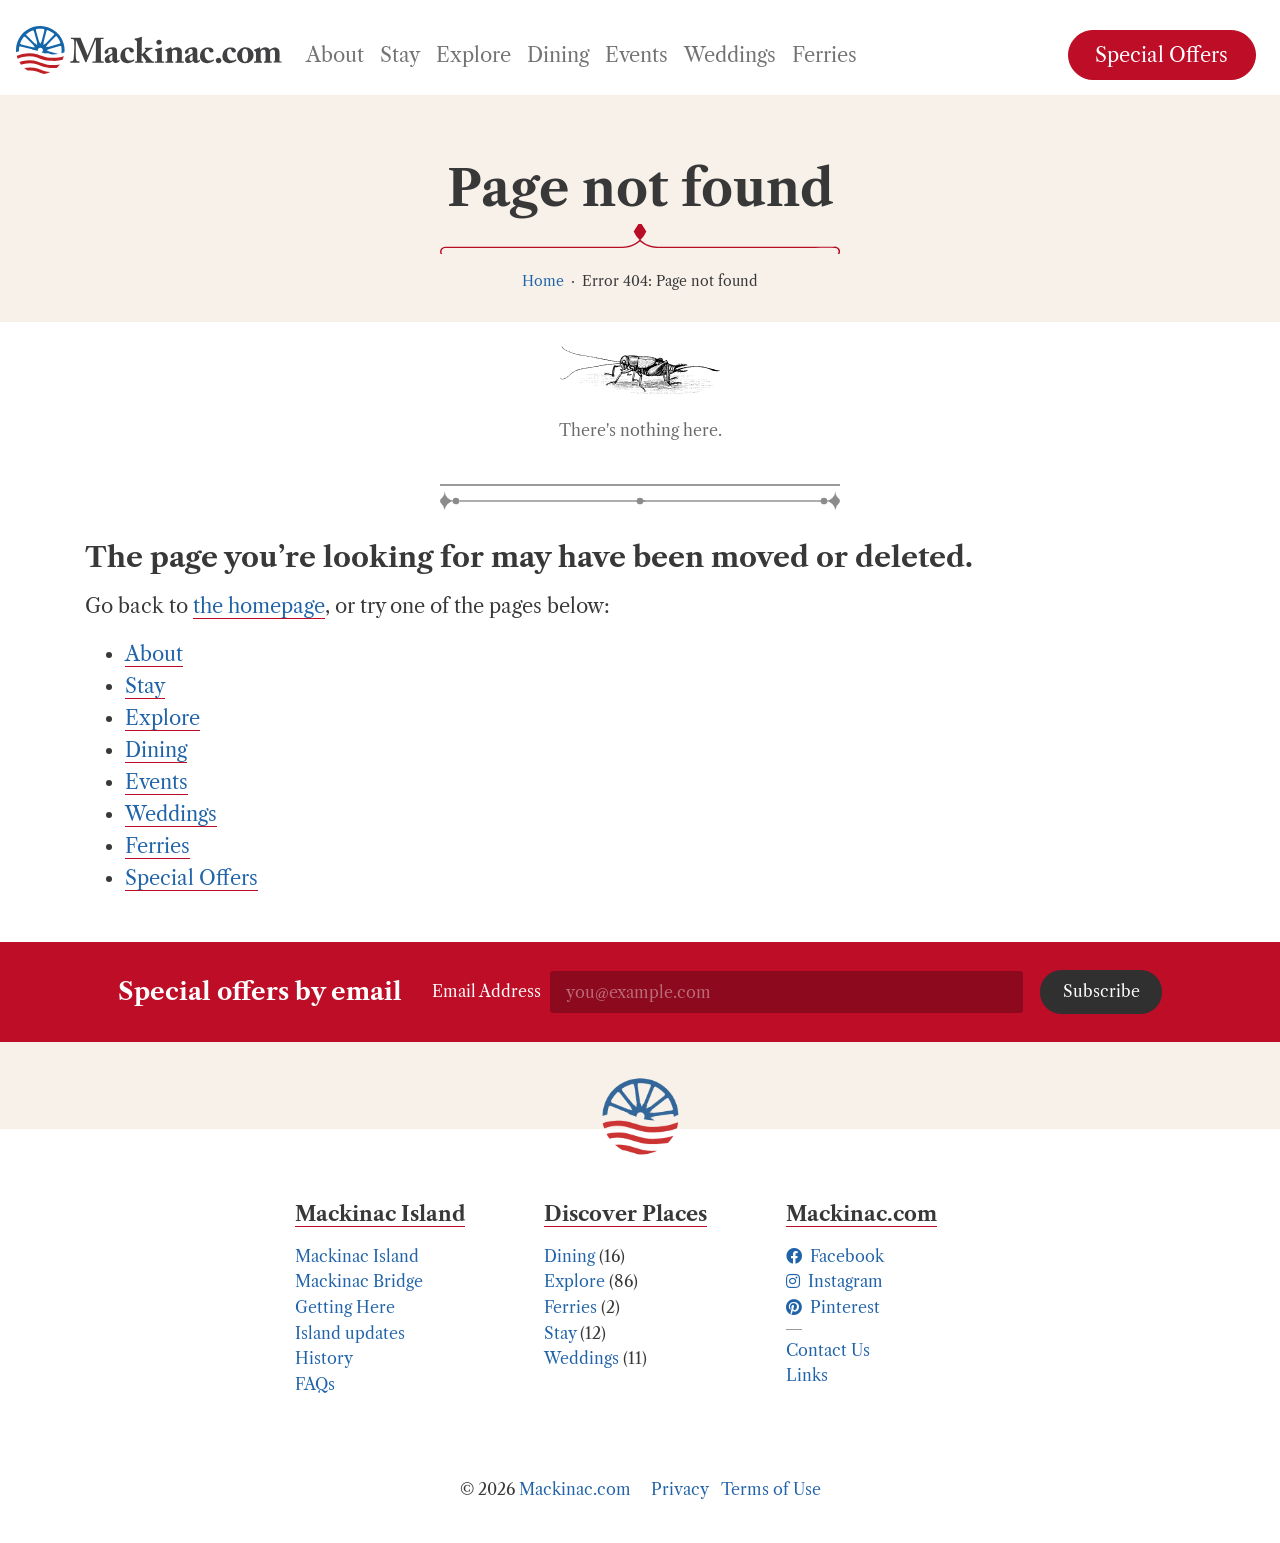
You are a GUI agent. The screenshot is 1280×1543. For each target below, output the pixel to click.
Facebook (835, 1256)
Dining (569, 1256)
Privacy (680, 1489)
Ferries (570, 1307)
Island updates (350, 1333)
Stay (560, 1333)
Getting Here (345, 1307)
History (324, 1358)
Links (807, 1375)
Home (543, 281)
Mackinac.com (575, 1489)
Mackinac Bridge (359, 1281)
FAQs (315, 1384)
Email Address (486, 991)
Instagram (834, 1281)
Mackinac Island (357, 1256)
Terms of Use (771, 1489)
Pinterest (833, 1307)
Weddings (581, 1358)
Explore (574, 1281)
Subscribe (1101, 991)
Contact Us (828, 1350)
